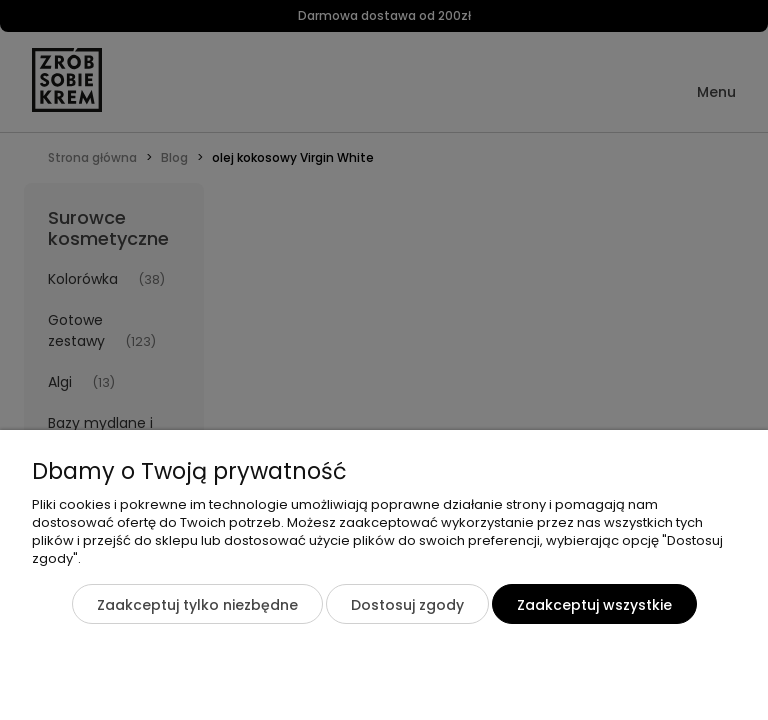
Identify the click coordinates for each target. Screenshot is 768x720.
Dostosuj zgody (407, 605)
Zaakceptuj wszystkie (594, 605)
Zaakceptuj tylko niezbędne (197, 605)
